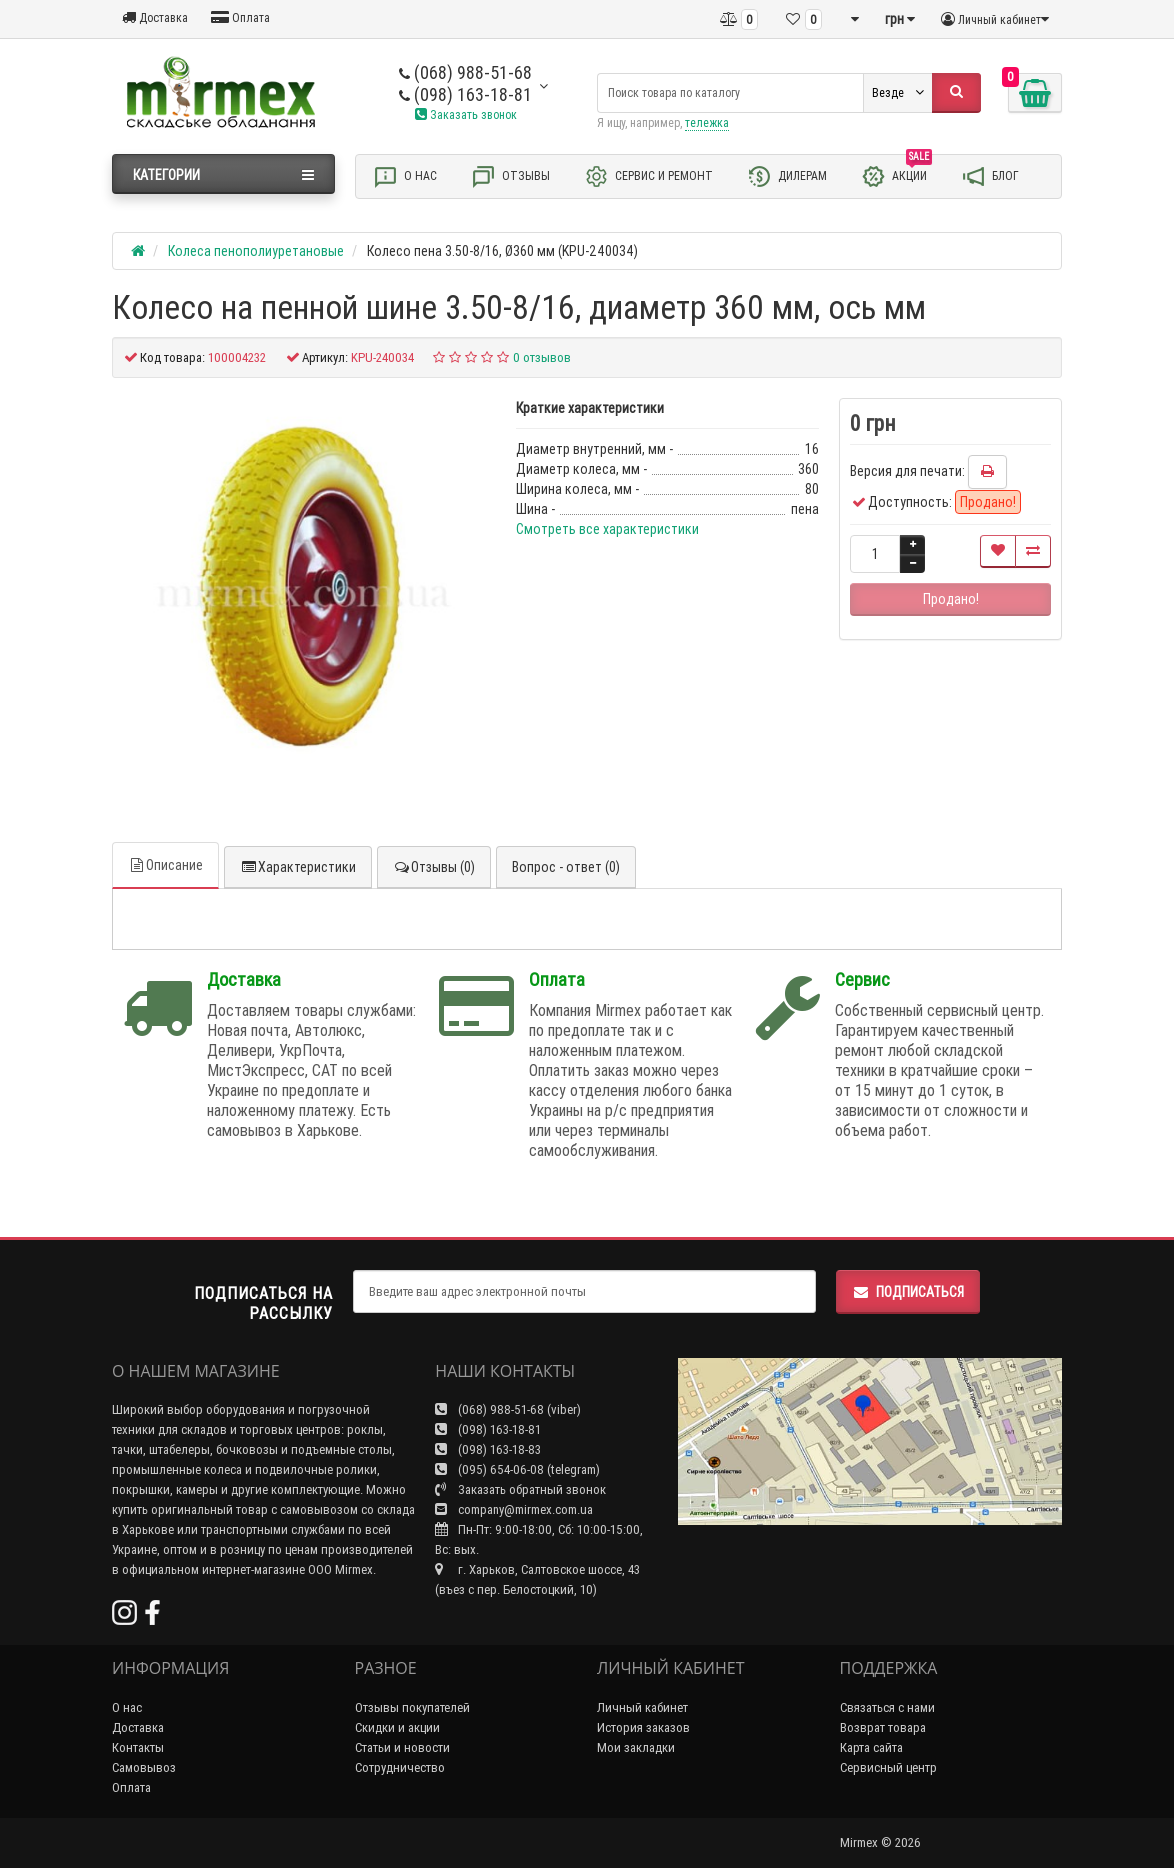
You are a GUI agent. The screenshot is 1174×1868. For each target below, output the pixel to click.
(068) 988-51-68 (465, 72)
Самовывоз (144, 1767)
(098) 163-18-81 (465, 94)
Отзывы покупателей (412, 1707)
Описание (165, 865)
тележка (707, 122)
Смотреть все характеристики (607, 529)
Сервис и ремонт (648, 176)
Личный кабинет (642, 1707)
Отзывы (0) (434, 867)
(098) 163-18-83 (488, 1449)
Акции (896, 175)
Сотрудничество (400, 1767)
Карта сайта (871, 1747)
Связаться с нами (887, 1707)
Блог (990, 176)
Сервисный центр (888, 1767)
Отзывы (510, 176)
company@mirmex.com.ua (514, 1509)
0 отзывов (542, 357)
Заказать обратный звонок (520, 1489)
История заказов (643, 1727)
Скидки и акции (397, 1727)
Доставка (155, 17)
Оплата (240, 17)
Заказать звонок (466, 114)
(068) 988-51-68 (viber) (508, 1409)
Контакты (138, 1747)
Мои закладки (636, 1747)
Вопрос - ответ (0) (566, 867)
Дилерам (787, 176)
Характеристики (298, 867)
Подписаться (908, 1292)
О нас (405, 176)
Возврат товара (883, 1727)
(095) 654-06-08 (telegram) (517, 1469)
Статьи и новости (402, 1747)
